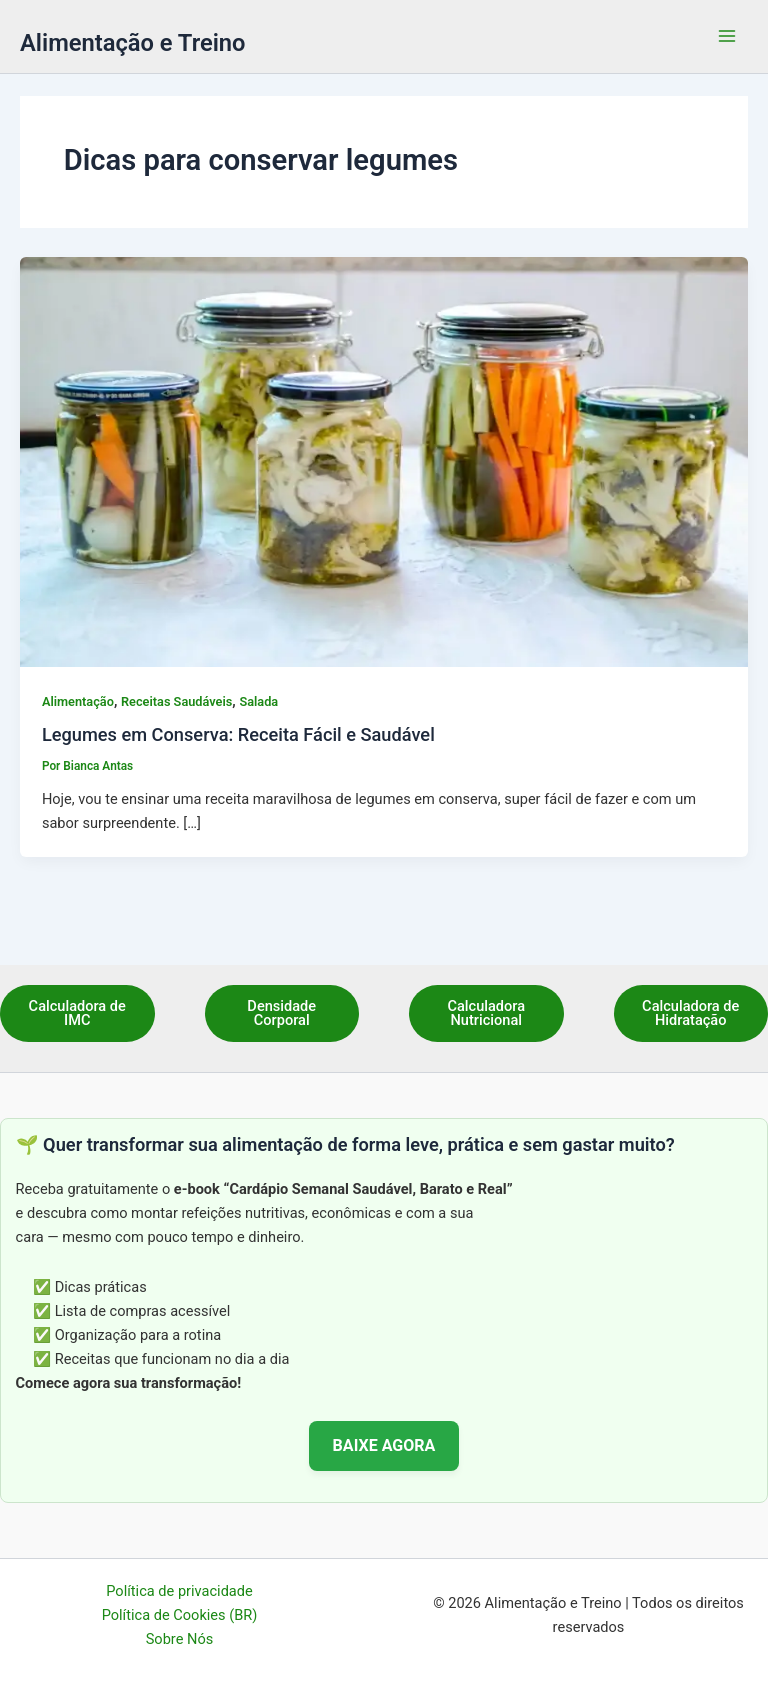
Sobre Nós (180, 1639)
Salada (258, 701)
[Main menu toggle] (727, 37)
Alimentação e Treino (133, 43)
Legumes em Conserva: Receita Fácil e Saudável (238, 734)
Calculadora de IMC (77, 1013)
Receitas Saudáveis (176, 701)
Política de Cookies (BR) (180, 1615)
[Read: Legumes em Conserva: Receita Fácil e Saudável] (384, 461)
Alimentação (78, 701)
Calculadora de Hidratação (690, 1013)
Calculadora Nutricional (486, 1013)
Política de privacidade (179, 1591)
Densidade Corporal (281, 1013)
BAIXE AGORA (384, 1445)
